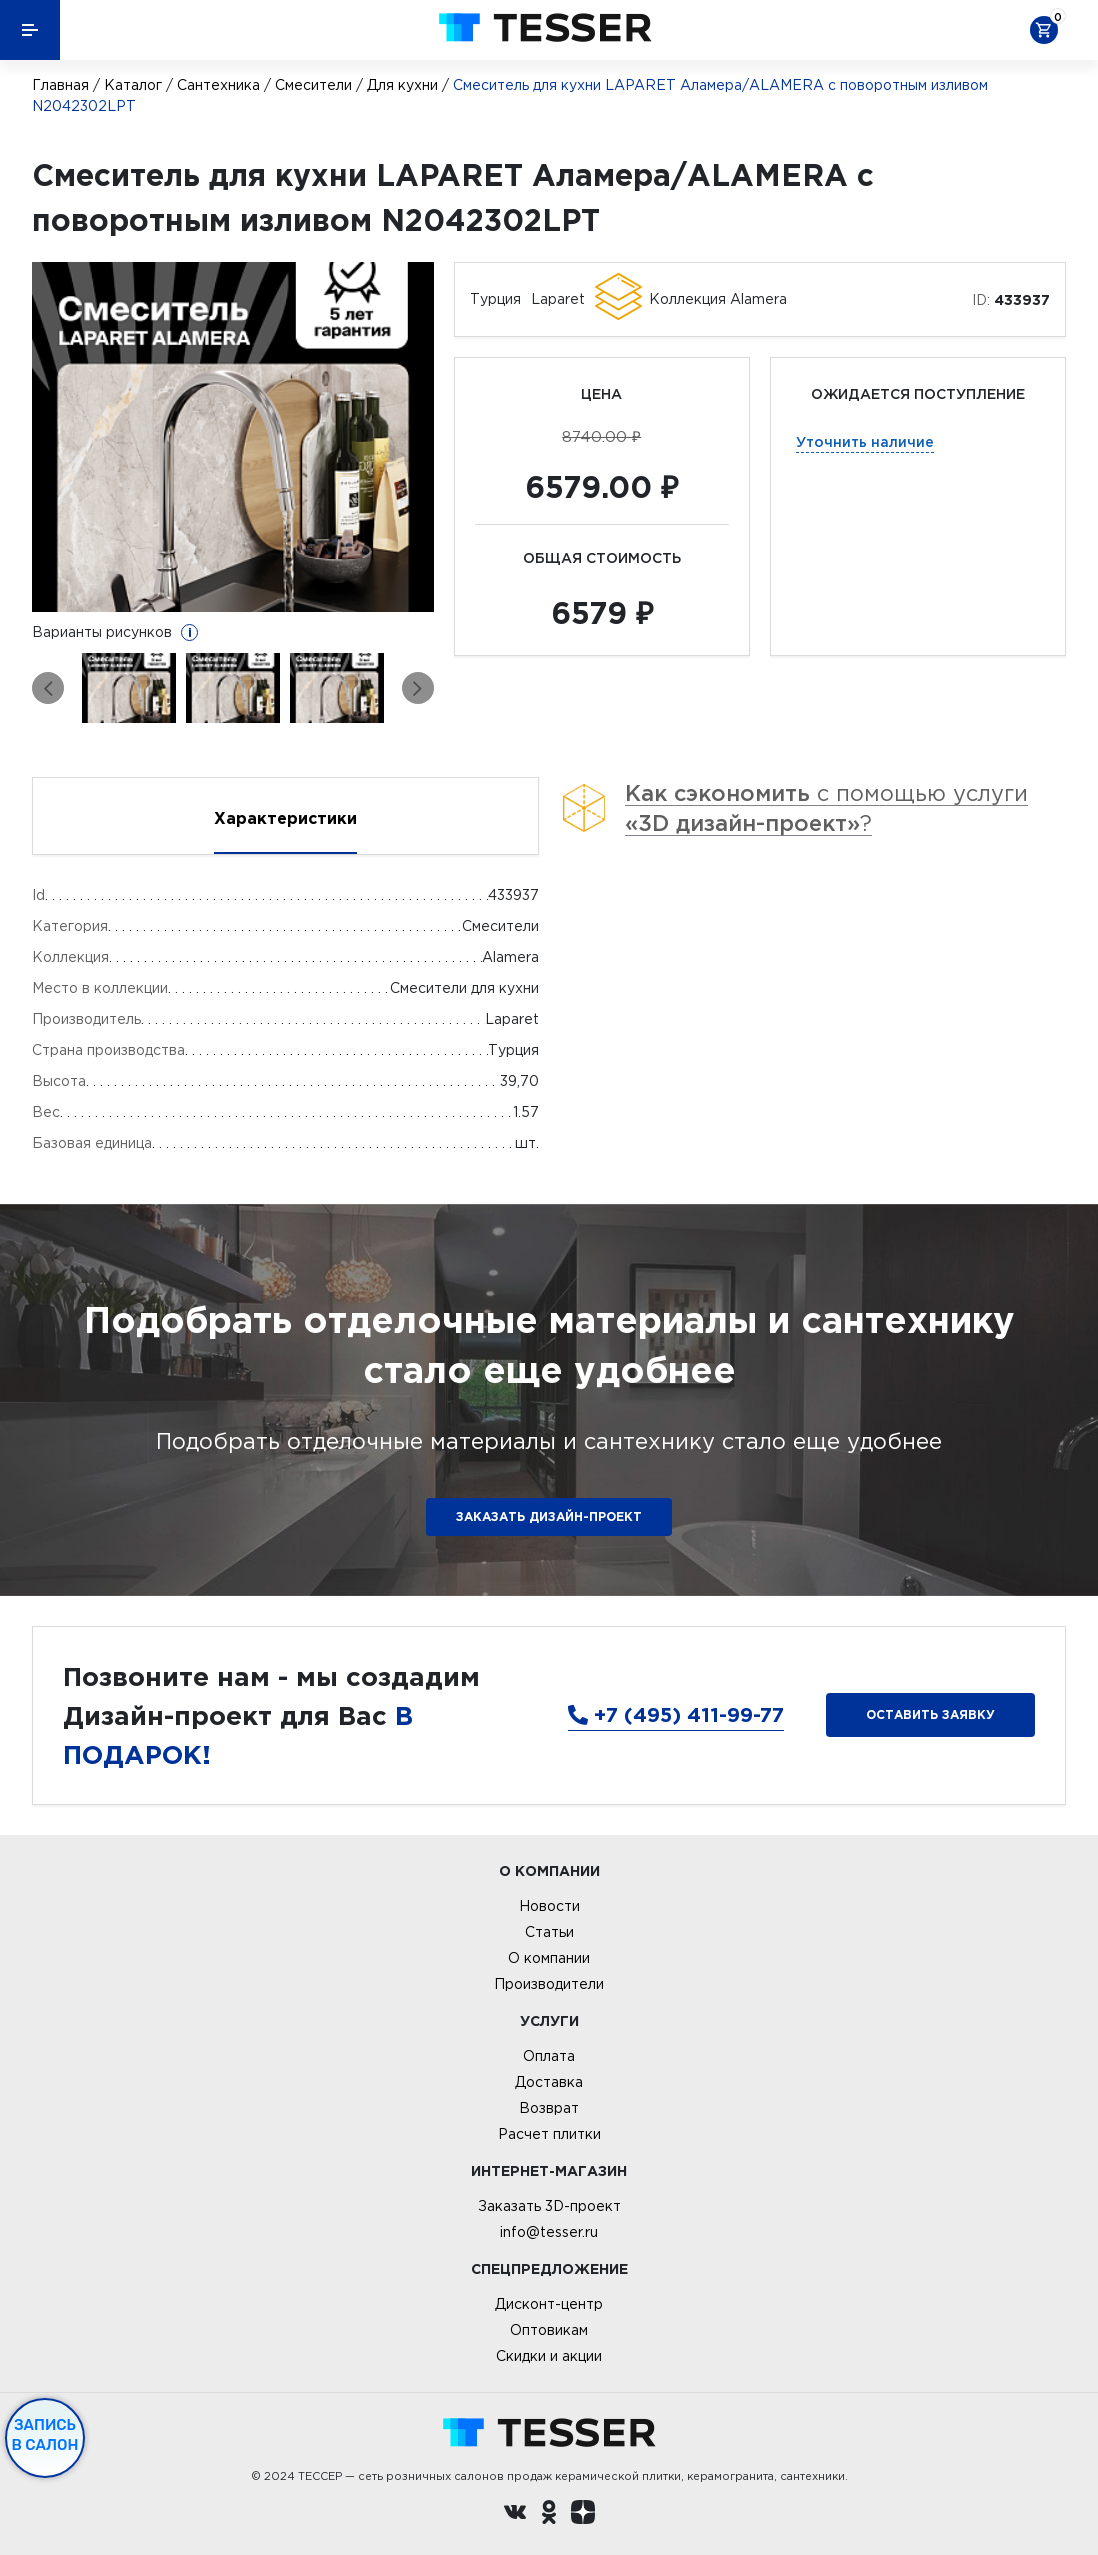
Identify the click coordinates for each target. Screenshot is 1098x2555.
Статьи (549, 1932)
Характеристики (285, 818)
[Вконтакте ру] (515, 2515)
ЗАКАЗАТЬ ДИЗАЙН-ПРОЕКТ (549, 1516)
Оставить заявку (930, 1714)
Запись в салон (45, 2435)
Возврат (549, 2108)
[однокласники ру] (549, 2515)
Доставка (549, 2082)
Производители (549, 1984)
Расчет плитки (549, 2134)
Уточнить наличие (865, 441)
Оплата (549, 2056)
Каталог (133, 85)
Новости (549, 1906)
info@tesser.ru (549, 2232)
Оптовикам (549, 2330)
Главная (60, 85)
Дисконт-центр (549, 2304)
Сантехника (218, 85)
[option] (233, 437)
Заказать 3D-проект (549, 2206)
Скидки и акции (549, 2356)
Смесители (313, 85)
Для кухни (402, 85)
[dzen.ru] (583, 2515)
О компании (549, 1958)
